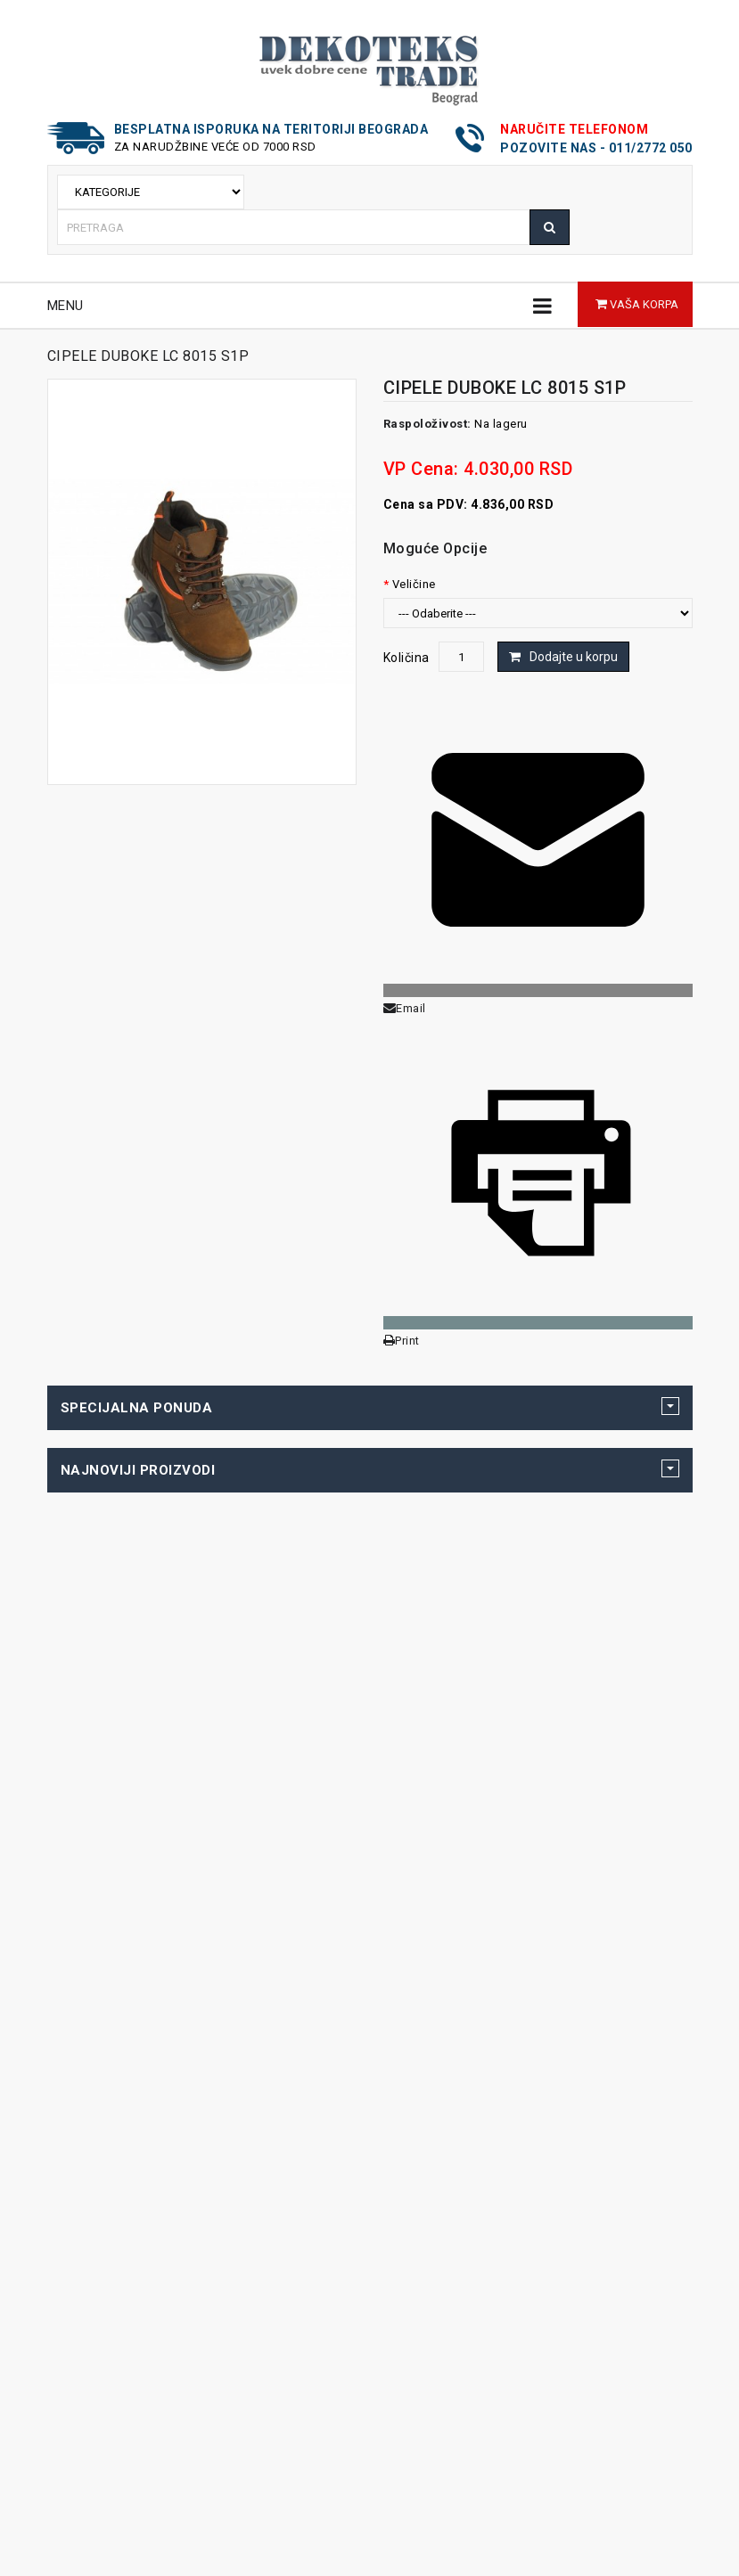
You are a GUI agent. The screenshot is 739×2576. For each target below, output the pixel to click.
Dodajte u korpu (574, 657)
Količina (406, 657)
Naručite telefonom (574, 129)
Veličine (414, 584)
